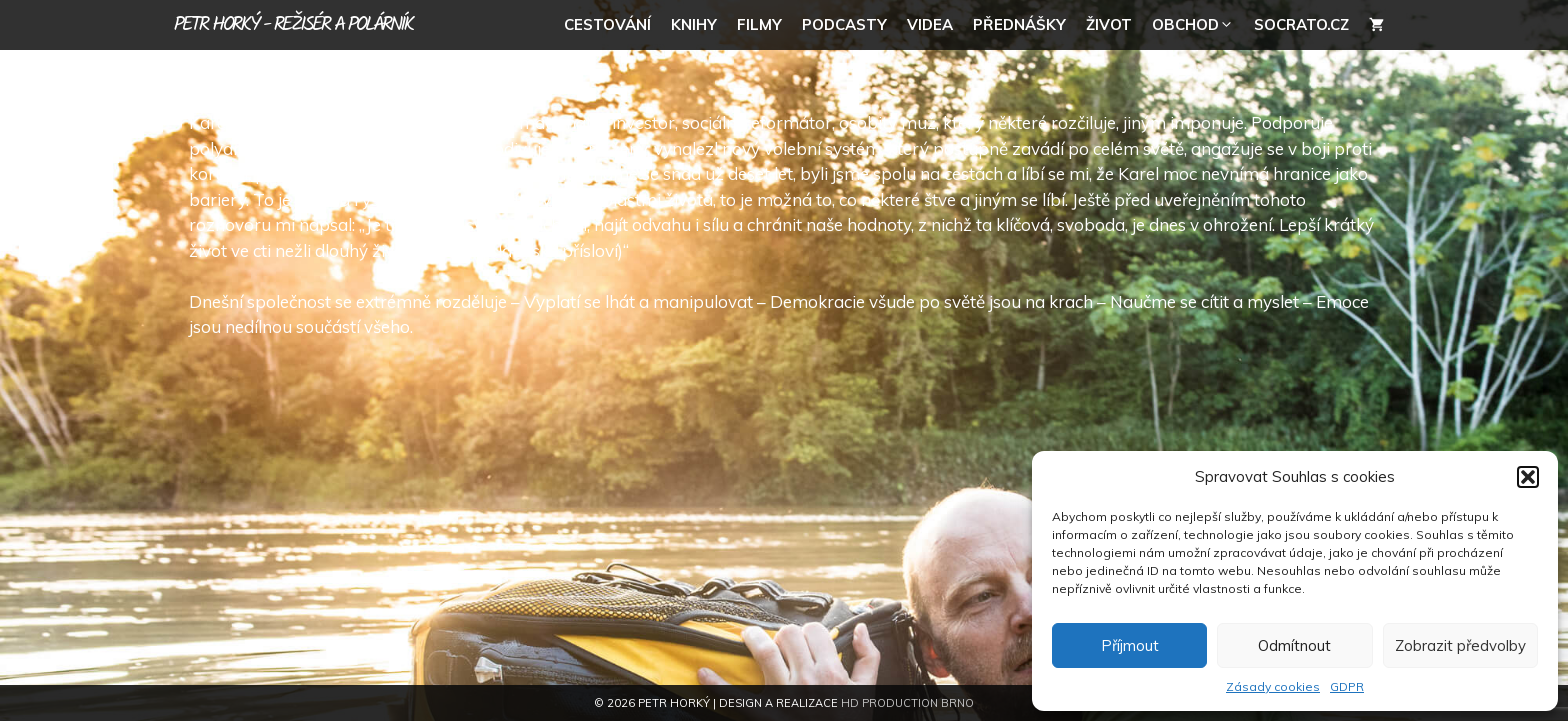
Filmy (759, 24)
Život (1109, 24)
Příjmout (1130, 645)
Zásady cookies (1273, 686)
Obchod (1198, 25)
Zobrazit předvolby (1460, 645)
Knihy (694, 24)
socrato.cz (1301, 24)
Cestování (607, 24)
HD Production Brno (907, 703)
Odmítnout (1294, 645)
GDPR (1347, 686)
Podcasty (844, 24)
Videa (930, 24)
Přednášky (1019, 24)
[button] (1528, 477)
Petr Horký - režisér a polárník (293, 25)
